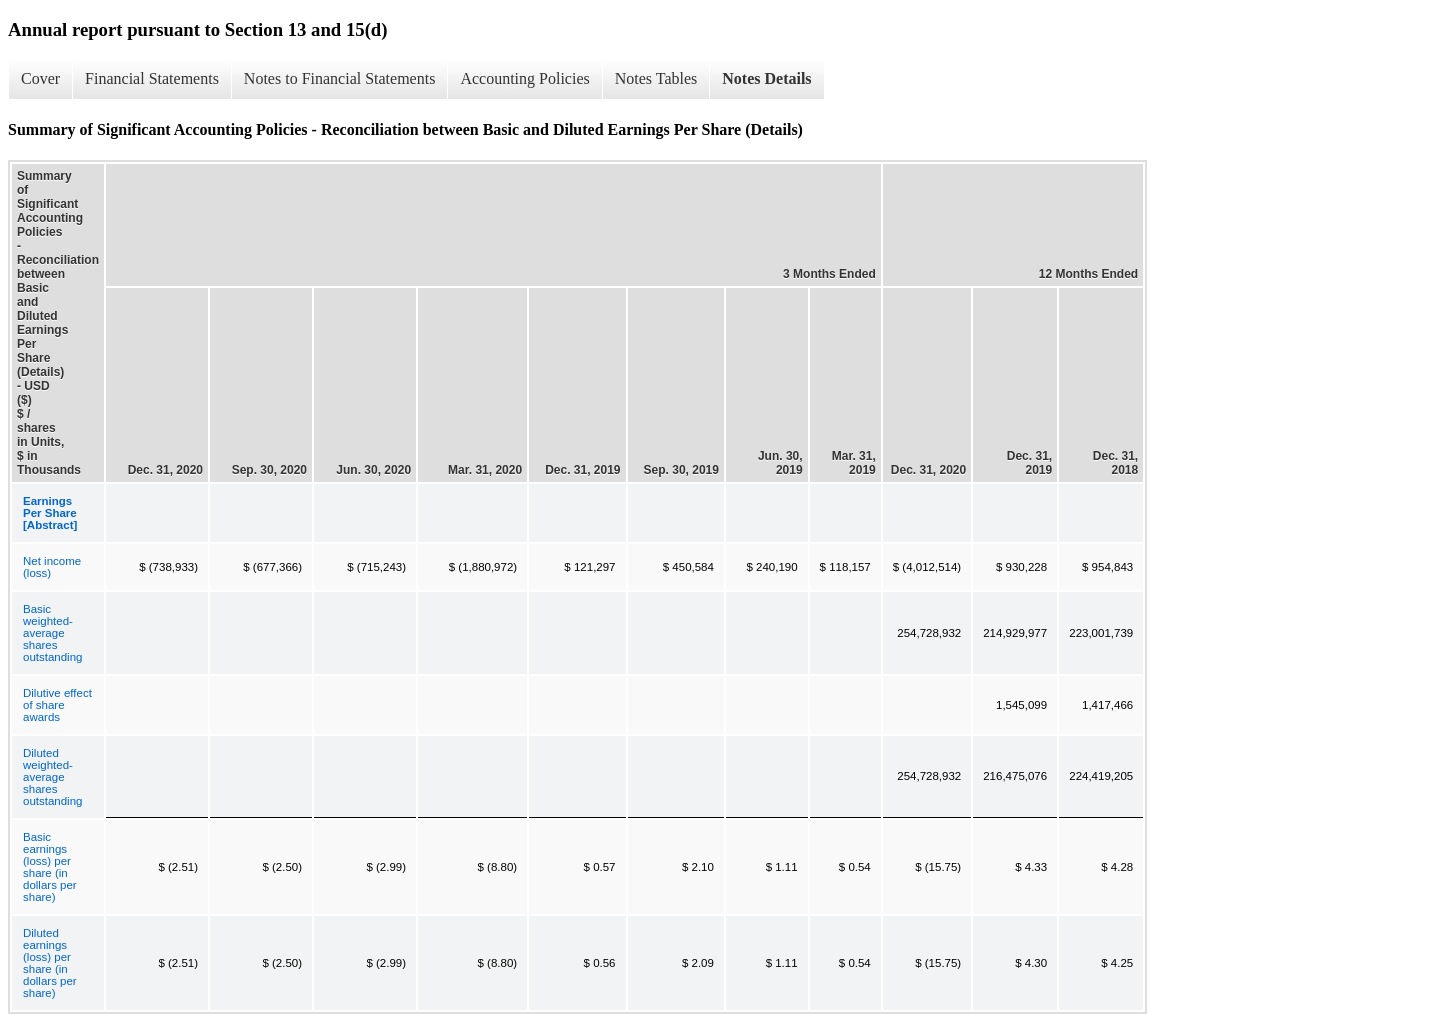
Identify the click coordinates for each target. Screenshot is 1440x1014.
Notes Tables (656, 78)
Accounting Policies (524, 78)
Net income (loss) (52, 567)
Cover (40, 78)
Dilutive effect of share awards (57, 705)
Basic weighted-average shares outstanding (52, 633)
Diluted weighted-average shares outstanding (52, 777)
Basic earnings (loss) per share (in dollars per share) (50, 867)
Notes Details (766, 78)
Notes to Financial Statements (340, 78)
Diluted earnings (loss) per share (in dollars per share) (50, 963)
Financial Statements (152, 78)
